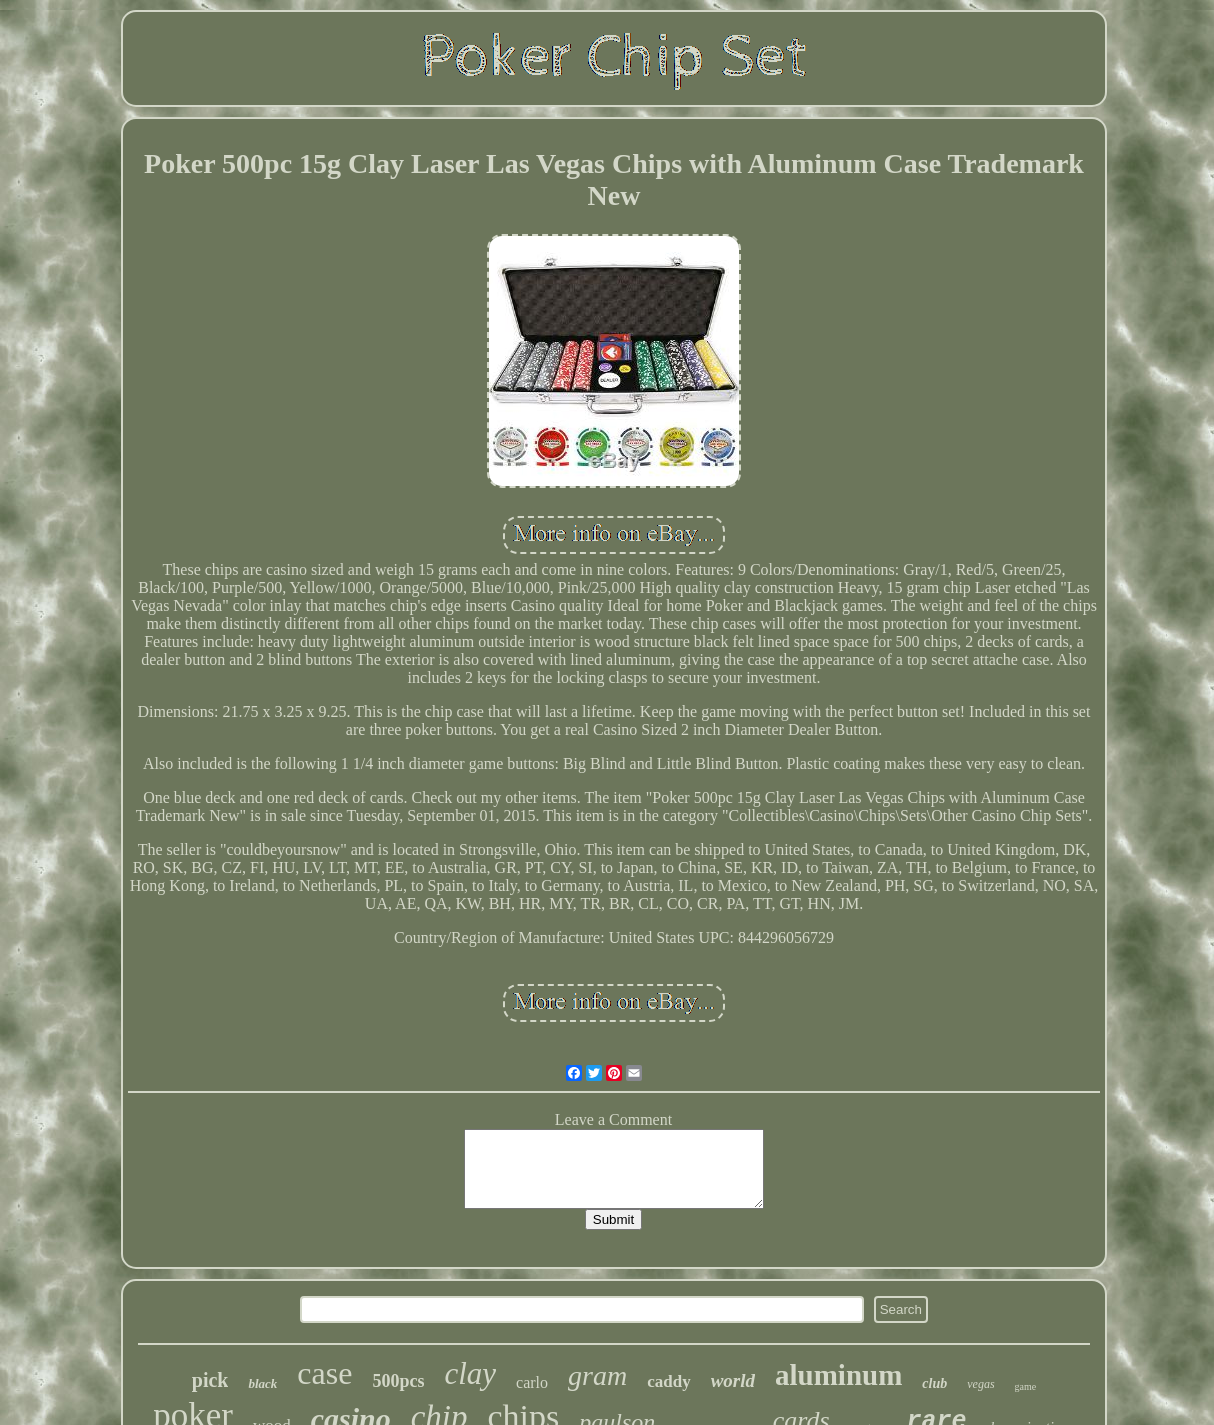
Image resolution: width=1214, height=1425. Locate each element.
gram (597, 1375)
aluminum (838, 1375)
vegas (980, 1384)
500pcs (398, 1381)
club (934, 1383)
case (324, 1373)
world (733, 1380)
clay (470, 1373)
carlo (532, 1382)
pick (210, 1380)
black (262, 1383)
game (1026, 1386)
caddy (668, 1381)
